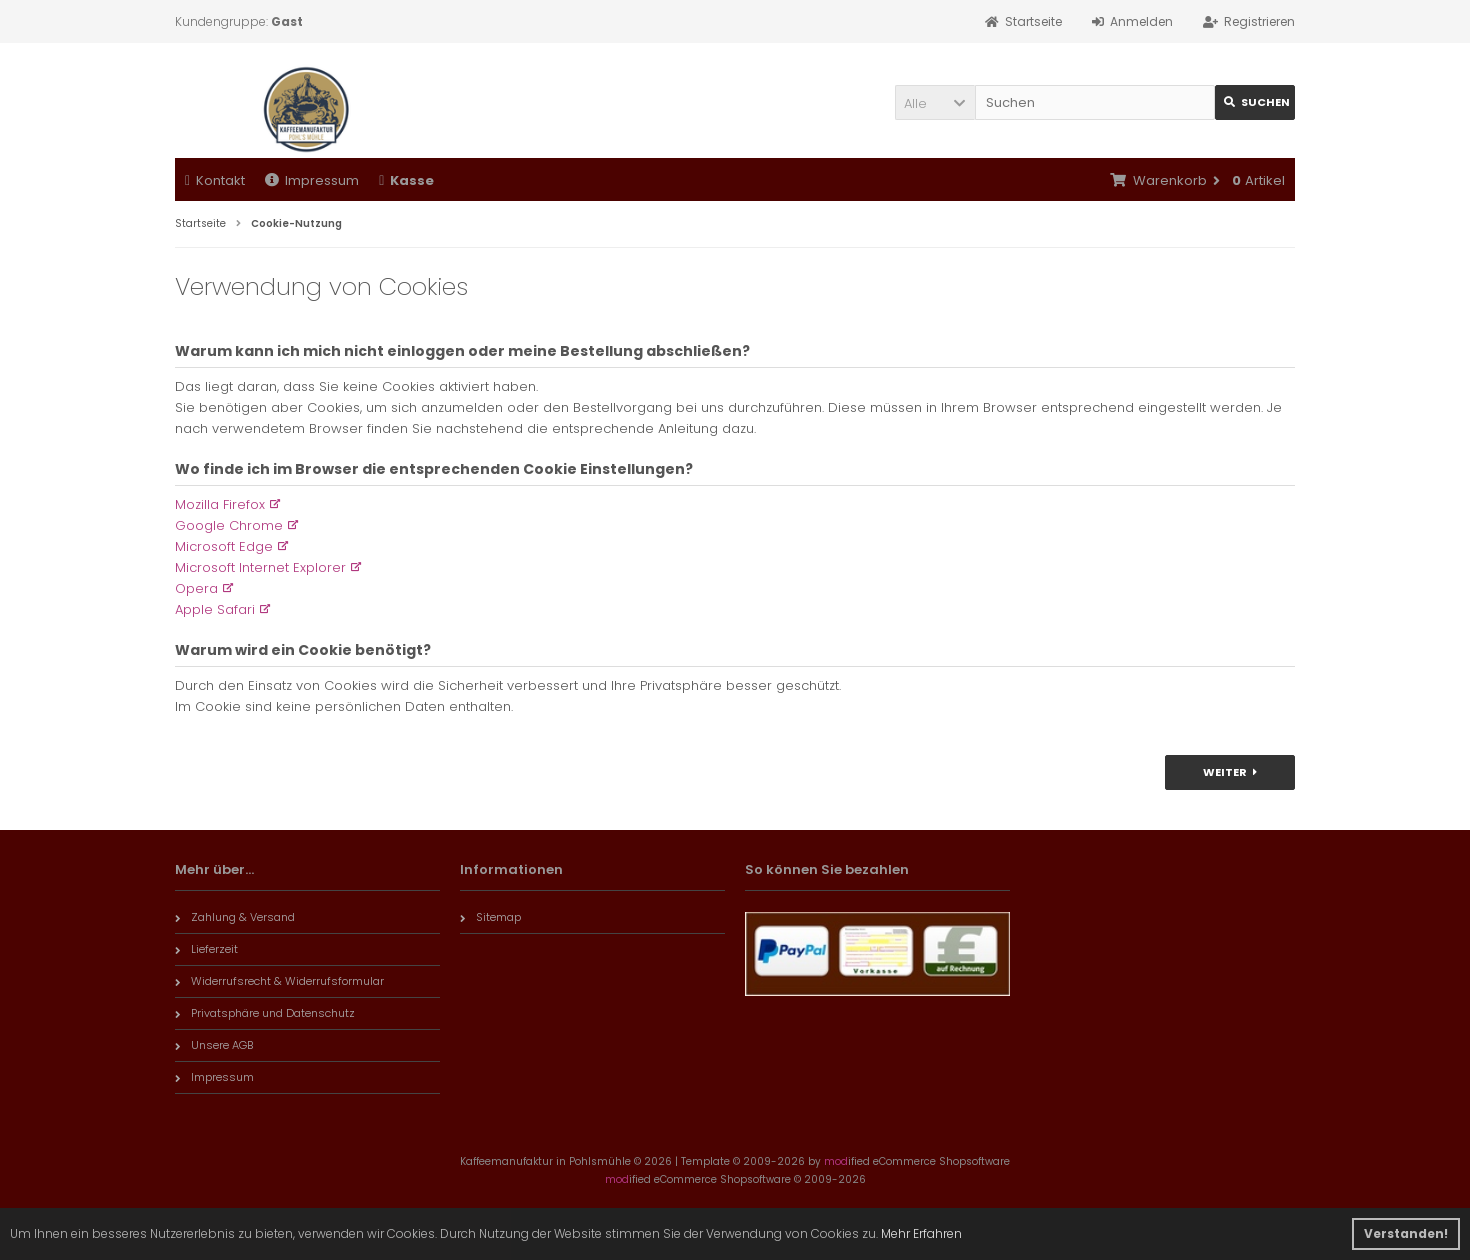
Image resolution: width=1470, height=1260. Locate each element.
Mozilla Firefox (220, 504)
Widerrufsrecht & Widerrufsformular (279, 981)
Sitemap (490, 917)
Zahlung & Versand (235, 917)
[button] (935, 102)
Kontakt (215, 180)
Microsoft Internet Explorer (260, 567)
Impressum (312, 180)
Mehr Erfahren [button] (921, 1233)
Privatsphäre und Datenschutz (265, 1013)
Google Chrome (229, 525)
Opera (196, 588)
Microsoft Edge (224, 546)
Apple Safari (215, 609)
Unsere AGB (214, 1045)
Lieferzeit (206, 949)
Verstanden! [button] (1406, 1233)
